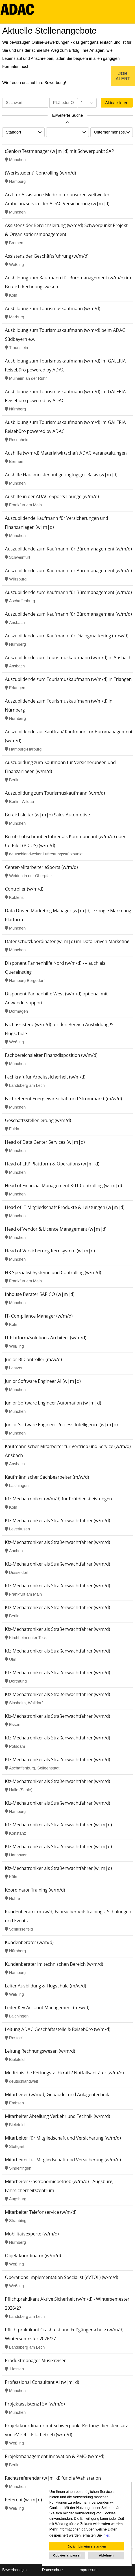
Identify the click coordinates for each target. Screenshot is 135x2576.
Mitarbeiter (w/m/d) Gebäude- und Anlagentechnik (57, 2094)
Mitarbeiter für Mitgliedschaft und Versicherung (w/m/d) (63, 2138)
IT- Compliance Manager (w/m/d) (39, 1316)
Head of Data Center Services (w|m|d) (45, 1142)
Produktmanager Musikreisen (36, 2360)
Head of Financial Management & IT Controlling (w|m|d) (63, 1185)
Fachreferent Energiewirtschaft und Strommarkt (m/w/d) (63, 1099)
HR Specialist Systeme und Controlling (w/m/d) (53, 1272)
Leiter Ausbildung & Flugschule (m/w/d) (45, 1986)
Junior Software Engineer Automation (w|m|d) (53, 1403)
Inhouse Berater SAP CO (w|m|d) (39, 1294)
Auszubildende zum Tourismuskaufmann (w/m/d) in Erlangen (68, 679)
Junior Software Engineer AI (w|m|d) (43, 1381)
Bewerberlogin (14, 2570)
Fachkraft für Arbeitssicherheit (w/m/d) (45, 1077)
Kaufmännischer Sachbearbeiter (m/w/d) (47, 1477)
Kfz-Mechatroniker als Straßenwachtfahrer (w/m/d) (57, 1520)
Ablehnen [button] (106, 2555)
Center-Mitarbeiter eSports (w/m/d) (41, 867)
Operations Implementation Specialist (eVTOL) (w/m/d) (61, 2277)
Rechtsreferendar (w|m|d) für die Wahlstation (53, 2478)
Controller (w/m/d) (24, 889)
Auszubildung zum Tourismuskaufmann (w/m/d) (55, 793)
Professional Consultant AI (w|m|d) (42, 2382)
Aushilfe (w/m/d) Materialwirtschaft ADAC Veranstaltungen (66, 453)
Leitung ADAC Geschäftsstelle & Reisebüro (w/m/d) (57, 2029)
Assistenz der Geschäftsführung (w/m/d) (47, 256)
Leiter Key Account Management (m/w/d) (47, 2007)
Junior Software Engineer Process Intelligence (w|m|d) (61, 1425)
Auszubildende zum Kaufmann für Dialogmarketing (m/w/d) (66, 636)
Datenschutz (52, 2570)
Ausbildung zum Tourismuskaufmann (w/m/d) (52, 308)
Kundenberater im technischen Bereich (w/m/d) (54, 1964)
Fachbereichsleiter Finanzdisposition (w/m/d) (51, 1055)
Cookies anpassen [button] (67, 2555)
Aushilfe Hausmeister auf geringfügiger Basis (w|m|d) (61, 475)
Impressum (88, 2570)
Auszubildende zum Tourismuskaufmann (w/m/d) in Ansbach (68, 657)
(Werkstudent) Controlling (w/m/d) (40, 173)
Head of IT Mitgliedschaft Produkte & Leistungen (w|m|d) (64, 1207)
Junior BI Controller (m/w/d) (33, 1359)
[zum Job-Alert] (123, 76)
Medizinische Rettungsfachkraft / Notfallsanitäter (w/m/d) (64, 2073)
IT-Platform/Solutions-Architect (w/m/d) (45, 1338)
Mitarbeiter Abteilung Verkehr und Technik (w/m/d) (57, 2116)
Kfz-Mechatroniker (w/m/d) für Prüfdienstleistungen (58, 1499)
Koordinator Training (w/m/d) (35, 1890)
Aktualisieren (116, 103)
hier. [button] (107, 2535)
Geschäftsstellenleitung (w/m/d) (38, 1120)
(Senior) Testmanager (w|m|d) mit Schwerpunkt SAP (59, 151)
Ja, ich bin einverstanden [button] (87, 2546)
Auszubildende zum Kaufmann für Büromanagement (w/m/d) (68, 549)
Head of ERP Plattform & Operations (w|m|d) (52, 1164)
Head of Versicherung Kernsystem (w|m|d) (50, 1251)
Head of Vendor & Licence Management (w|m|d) (56, 1229)
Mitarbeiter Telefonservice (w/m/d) (40, 2212)
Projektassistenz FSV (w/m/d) (35, 2404)
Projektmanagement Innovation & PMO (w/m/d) (54, 2456)
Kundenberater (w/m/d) (29, 1942)
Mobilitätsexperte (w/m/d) (32, 2234)
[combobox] (87, 103)
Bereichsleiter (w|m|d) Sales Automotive (47, 815)
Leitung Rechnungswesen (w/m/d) (40, 2051)
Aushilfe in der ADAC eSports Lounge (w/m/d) (52, 496)
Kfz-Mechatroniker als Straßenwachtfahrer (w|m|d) (58, 1825)
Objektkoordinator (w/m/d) (33, 2255)
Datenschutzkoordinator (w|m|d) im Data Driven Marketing (67, 941)
